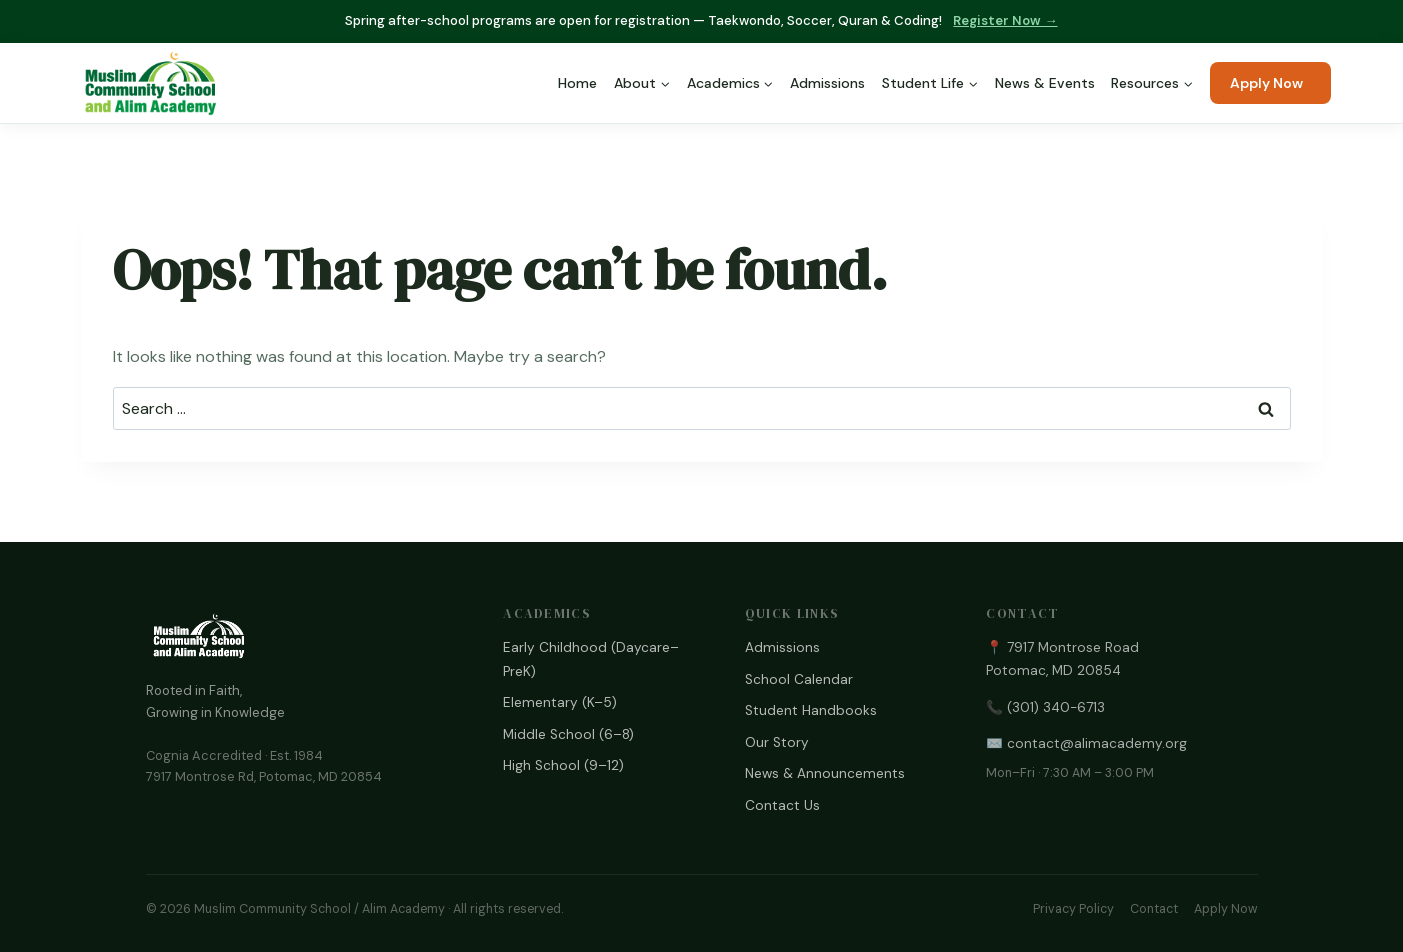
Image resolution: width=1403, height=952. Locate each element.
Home (577, 83)
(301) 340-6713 (1056, 707)
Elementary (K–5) (560, 702)
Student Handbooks (811, 710)
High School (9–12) (563, 765)
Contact (1154, 909)
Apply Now (1266, 83)
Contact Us (782, 805)
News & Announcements (825, 773)
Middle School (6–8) (568, 734)
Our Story (777, 742)
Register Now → (1005, 20)
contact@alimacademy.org (1097, 743)
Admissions (827, 83)
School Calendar (799, 679)
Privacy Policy (1073, 909)
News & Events (1045, 83)
